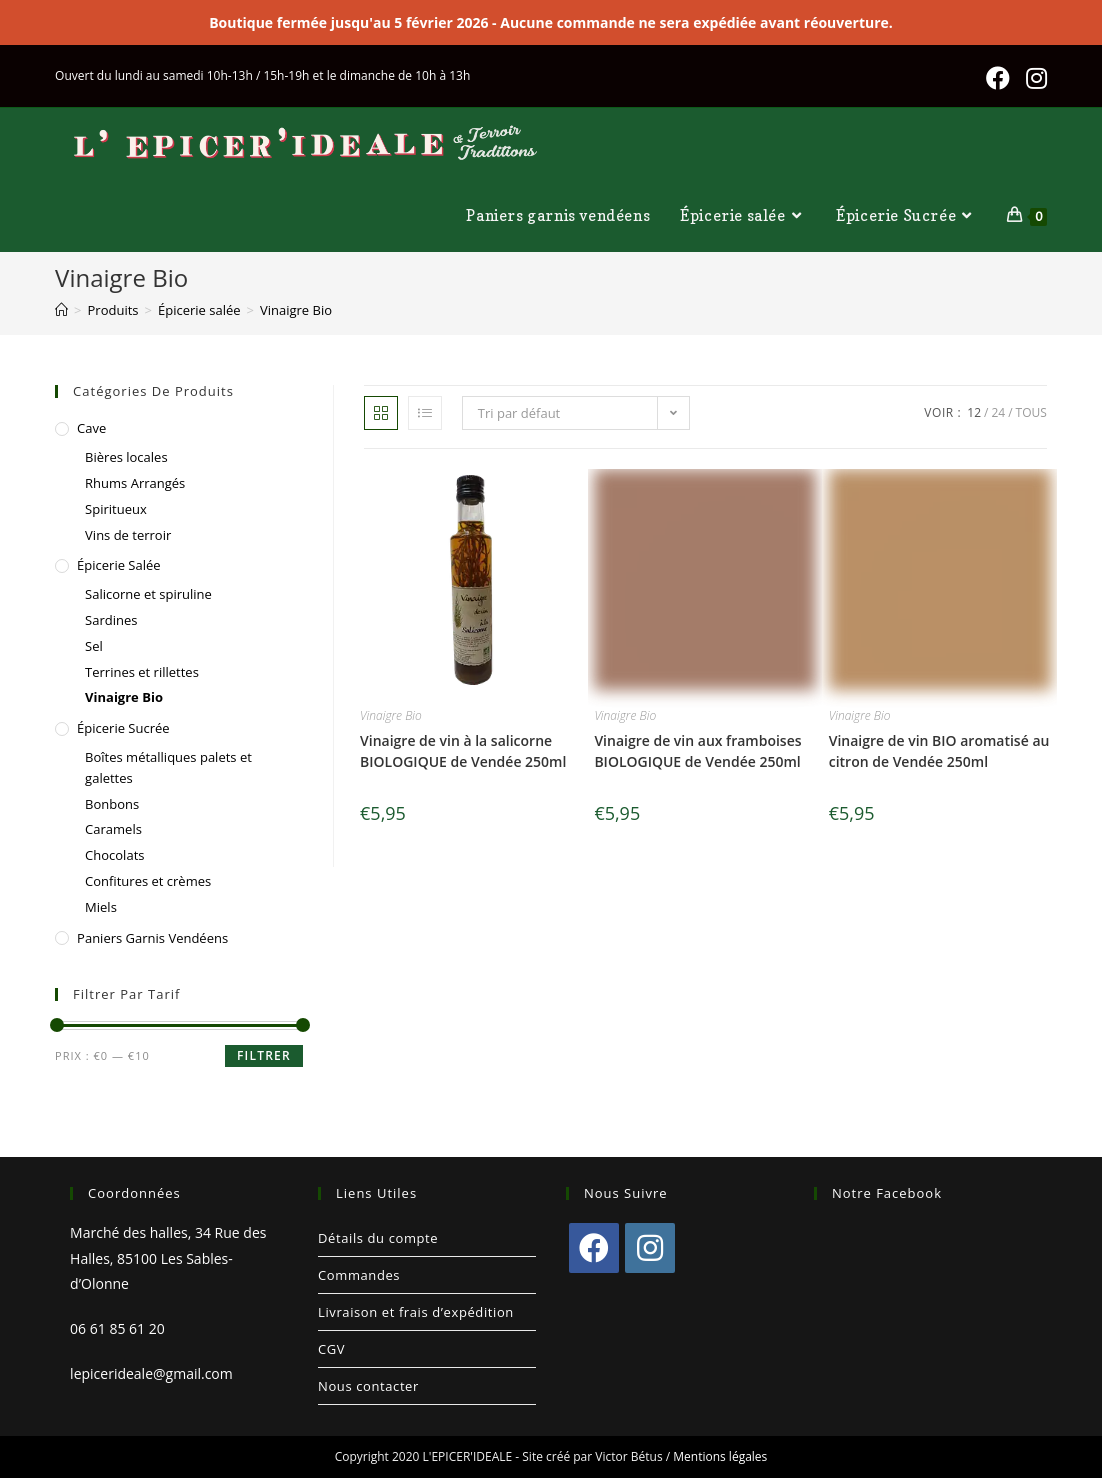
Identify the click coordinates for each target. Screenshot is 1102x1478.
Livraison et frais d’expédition (416, 1312)
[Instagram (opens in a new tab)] (1036, 78)
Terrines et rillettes (142, 672)
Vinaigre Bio (391, 715)
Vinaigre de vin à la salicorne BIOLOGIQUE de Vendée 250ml (463, 751)
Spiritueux (116, 509)
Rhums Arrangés (135, 483)
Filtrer (264, 1055)
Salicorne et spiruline (148, 594)
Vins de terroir (128, 535)
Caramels (113, 829)
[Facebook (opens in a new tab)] (1006, 78)
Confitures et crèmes (148, 881)
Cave (91, 428)
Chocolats (114, 855)
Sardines (111, 620)
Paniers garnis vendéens (152, 938)
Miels (101, 907)
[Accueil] (61, 310)
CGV (331, 1349)
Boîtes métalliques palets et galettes (168, 767)
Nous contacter (368, 1386)
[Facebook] (594, 1248)
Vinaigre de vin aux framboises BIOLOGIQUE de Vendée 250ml (697, 751)
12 (974, 412)
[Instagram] (650, 1248)
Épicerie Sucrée (123, 728)
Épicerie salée (119, 565)
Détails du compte (378, 1238)
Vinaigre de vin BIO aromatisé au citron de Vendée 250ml (939, 751)
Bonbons (112, 804)
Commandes (359, 1275)
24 (998, 412)
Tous (1031, 412)
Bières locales (126, 457)
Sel (94, 646)
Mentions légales (720, 1456)
